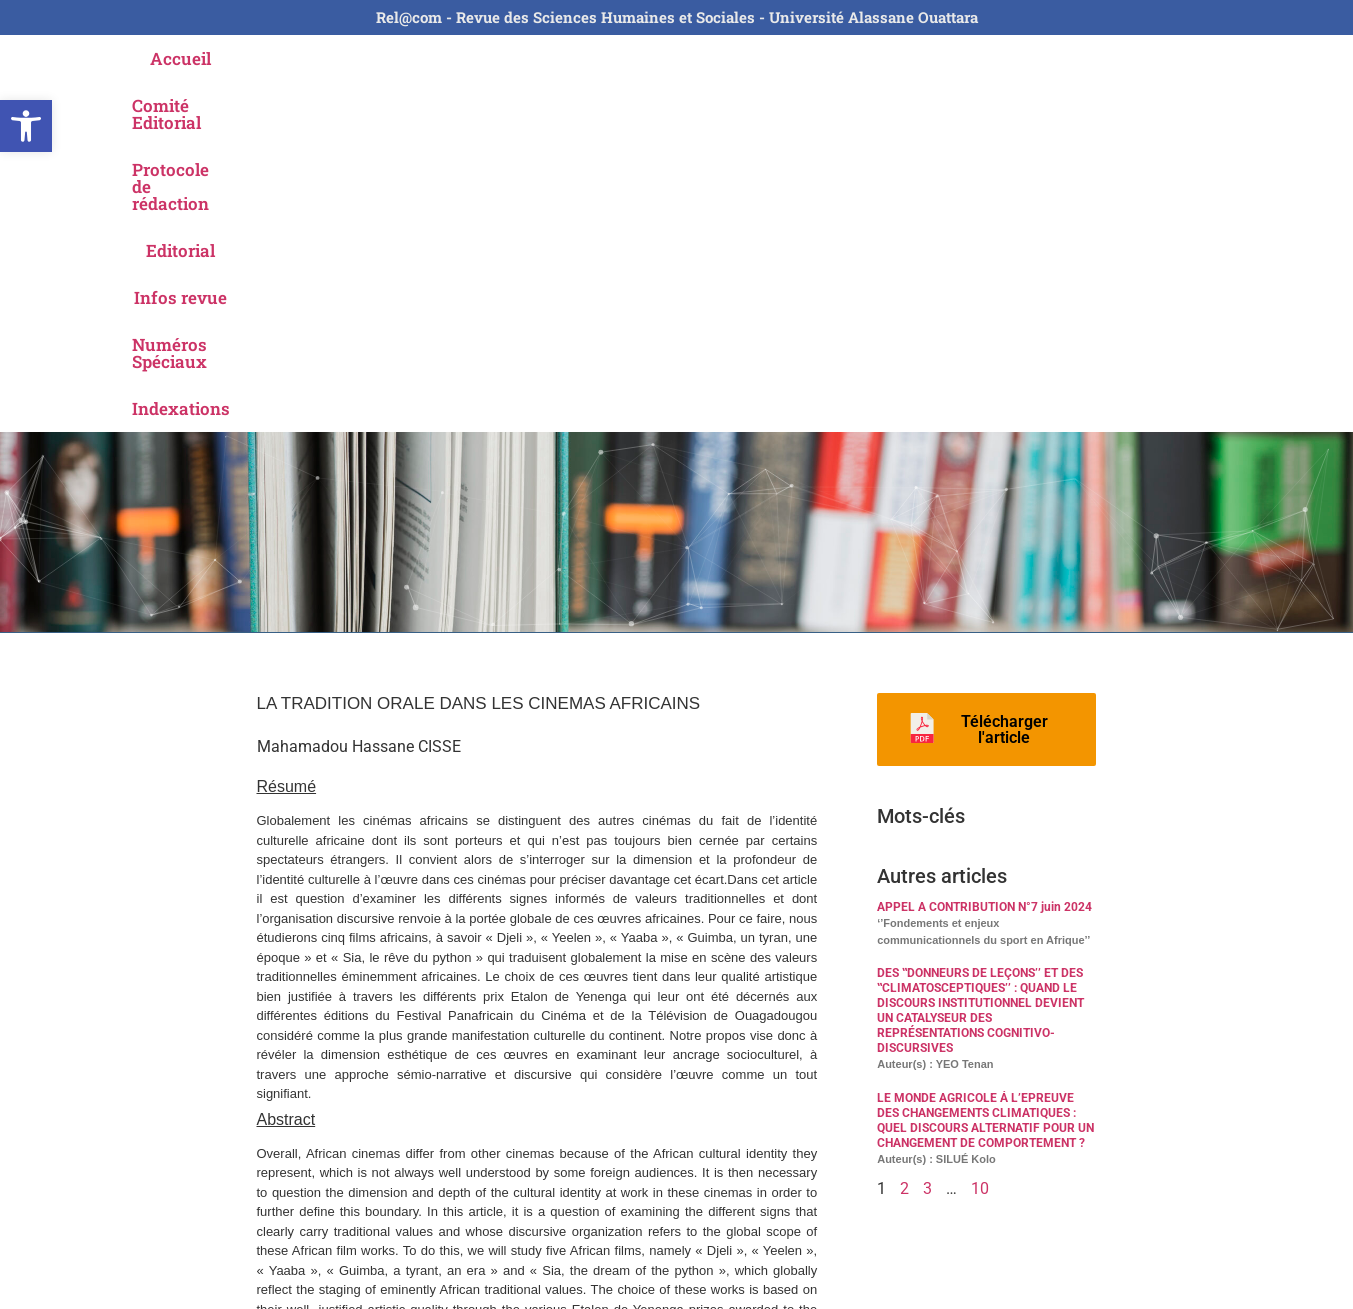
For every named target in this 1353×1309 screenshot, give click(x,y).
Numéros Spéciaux (955, 58)
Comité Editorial (350, 58)
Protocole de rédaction (535, 58)
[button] (26, 126)
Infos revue (801, 58)
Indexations (1111, 58)
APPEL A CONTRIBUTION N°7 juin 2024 (984, 557)
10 (980, 838)
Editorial (690, 58)
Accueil (224, 58)
